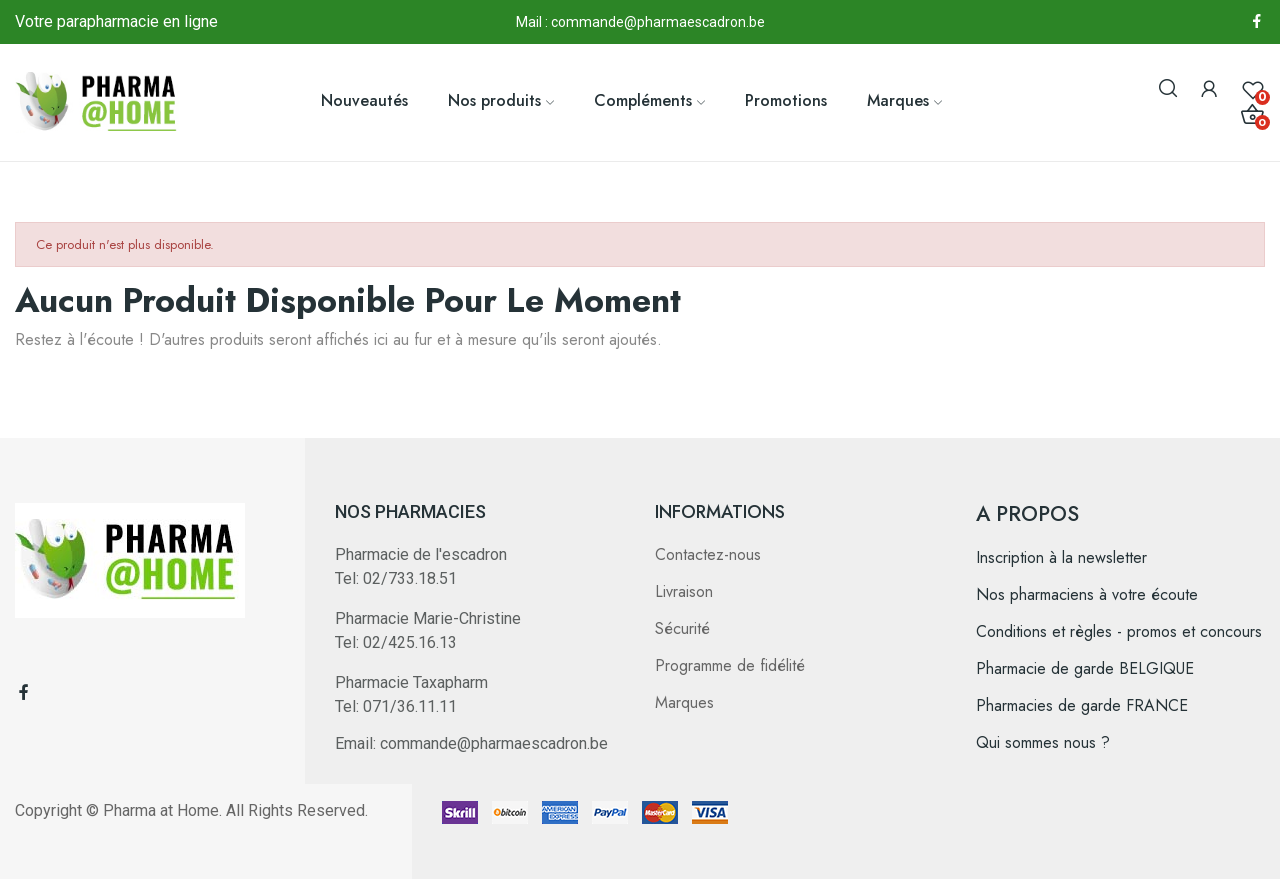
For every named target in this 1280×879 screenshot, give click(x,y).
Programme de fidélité (730, 665)
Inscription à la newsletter (1061, 557)
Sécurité (682, 628)
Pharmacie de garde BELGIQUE (1085, 668)
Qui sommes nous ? (1043, 742)
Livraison (684, 591)
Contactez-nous (708, 554)
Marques (684, 702)
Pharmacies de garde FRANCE (1082, 705)
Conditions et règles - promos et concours (1119, 631)
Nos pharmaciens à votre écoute (1087, 594)
